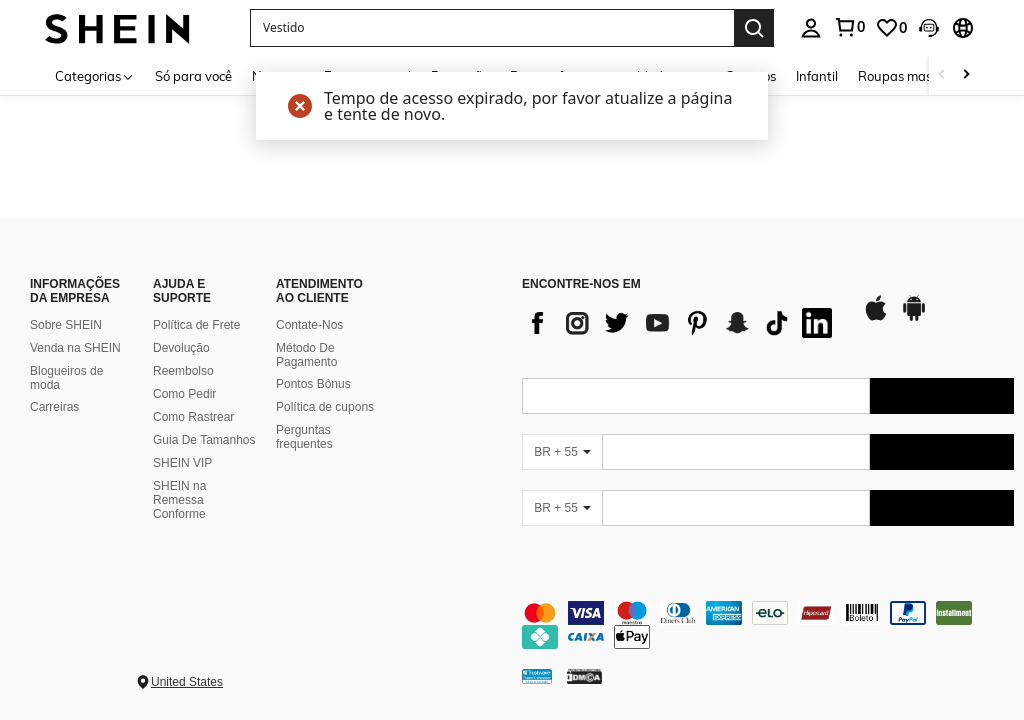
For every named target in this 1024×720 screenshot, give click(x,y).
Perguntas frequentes (304, 437)
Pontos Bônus (313, 384)
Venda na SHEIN (75, 348)
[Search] (754, 28)
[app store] (876, 318)
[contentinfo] (768, 625)
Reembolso (183, 371)
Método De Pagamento (306, 355)
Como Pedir (184, 394)
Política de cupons (325, 407)
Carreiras (54, 407)
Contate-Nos (309, 325)
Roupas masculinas (916, 76)
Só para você (193, 76)
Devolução (181, 348)
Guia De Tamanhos (204, 440)
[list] (682, 323)
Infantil (817, 76)
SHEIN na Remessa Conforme (179, 500)
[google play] (914, 318)
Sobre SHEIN (66, 325)
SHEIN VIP (182, 463)
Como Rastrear (193, 417)
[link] (891, 28)
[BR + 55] (562, 452)
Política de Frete (196, 325)
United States (187, 682)
